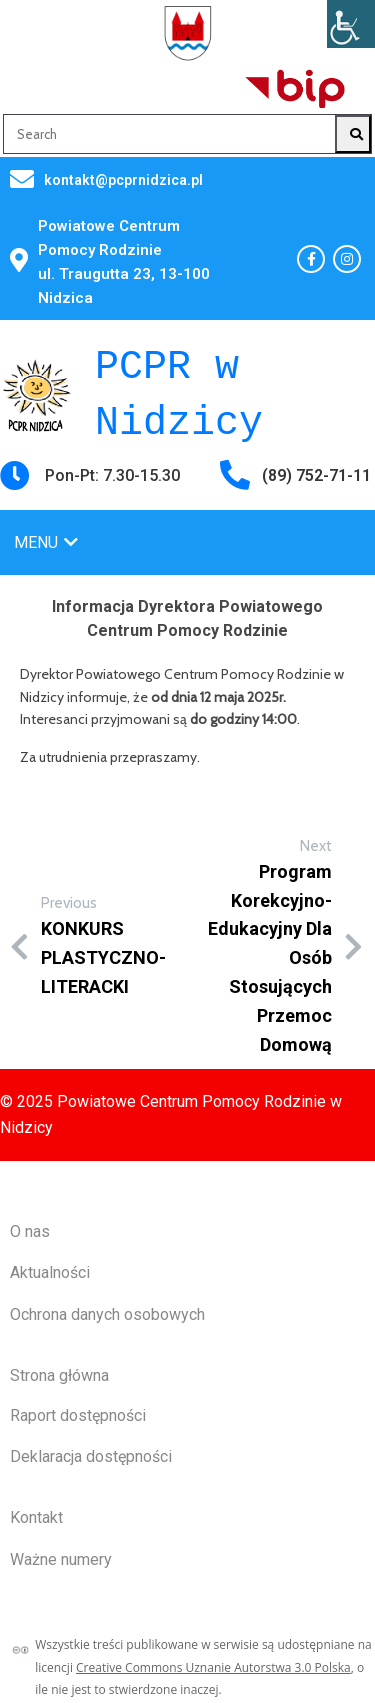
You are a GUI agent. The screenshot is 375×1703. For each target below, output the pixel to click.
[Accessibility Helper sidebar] (351, 24)
